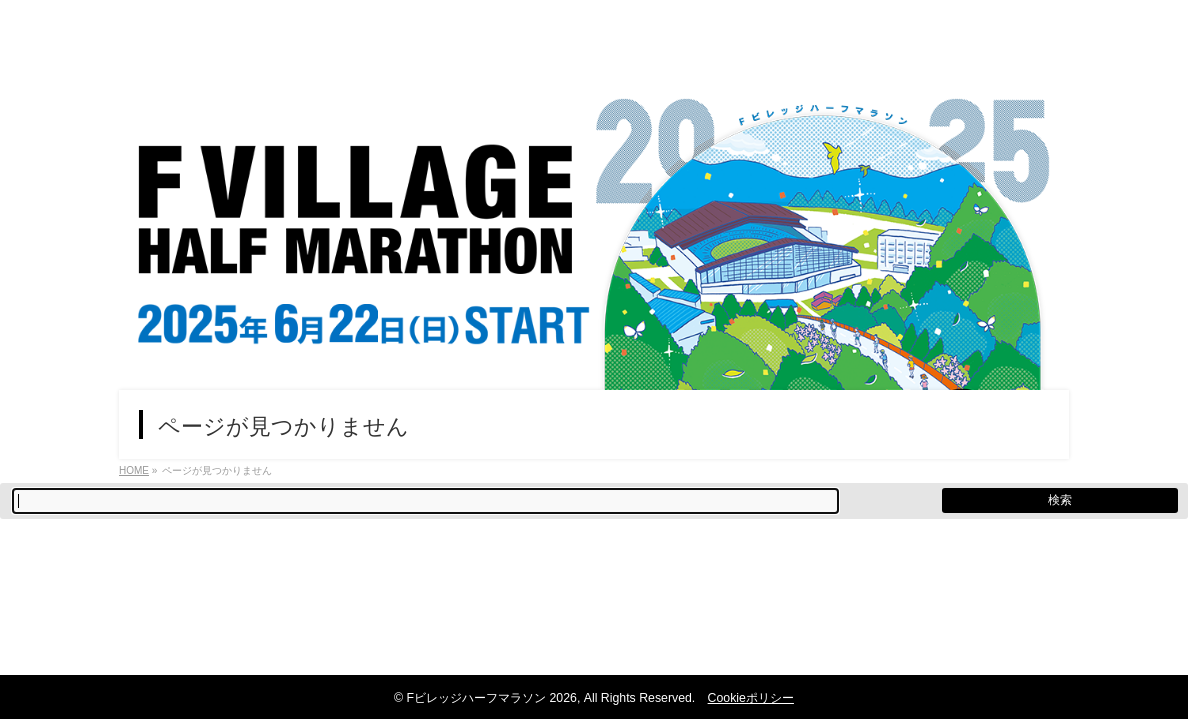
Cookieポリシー (751, 698)
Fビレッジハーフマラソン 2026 (492, 698)
